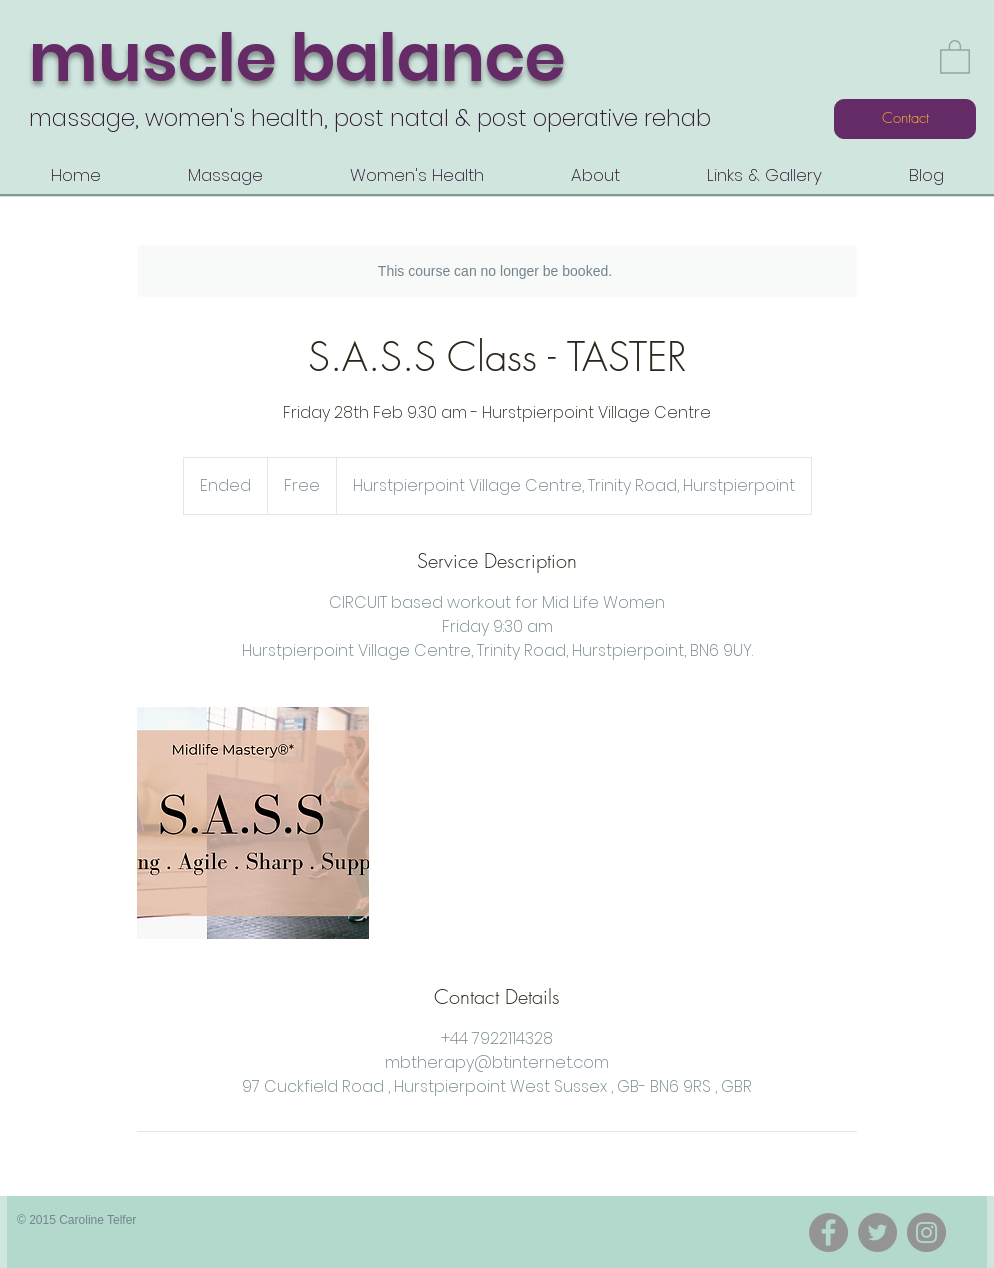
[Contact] (905, 119)
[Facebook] (828, 1232)
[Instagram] (926, 1232)
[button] (955, 56)
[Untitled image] (253, 823)
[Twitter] (877, 1232)
